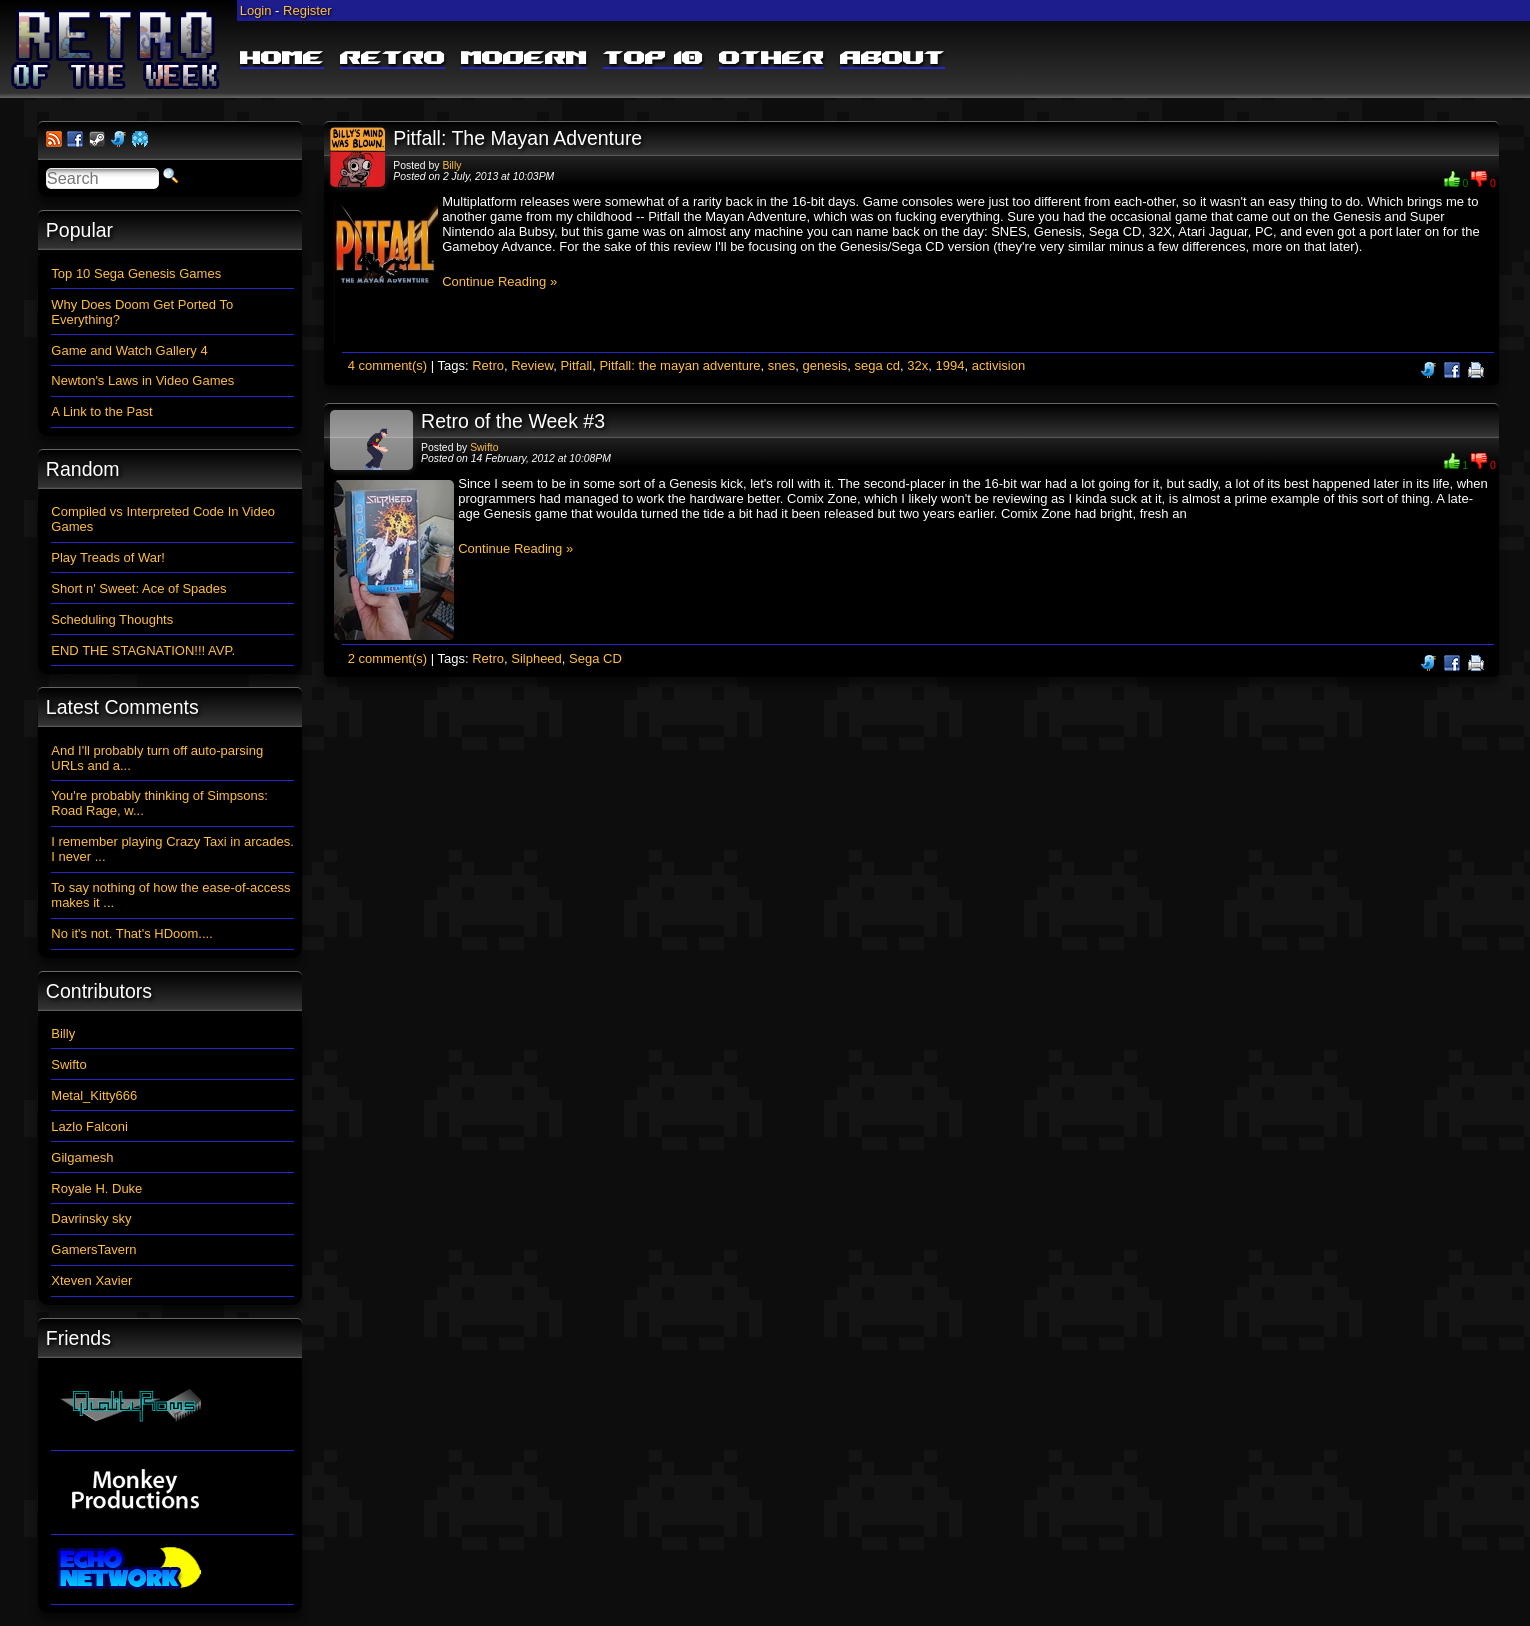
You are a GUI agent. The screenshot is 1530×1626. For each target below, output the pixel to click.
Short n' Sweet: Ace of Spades (138, 588)
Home (282, 59)
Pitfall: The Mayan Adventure (517, 138)
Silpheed (536, 658)
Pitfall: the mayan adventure (679, 365)
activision (998, 365)
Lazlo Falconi (89, 1126)
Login (256, 10)
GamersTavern (93, 1249)
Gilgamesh (82, 1157)
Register (307, 10)
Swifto (484, 447)
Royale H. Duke (96, 1188)
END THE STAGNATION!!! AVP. (143, 650)
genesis (825, 365)
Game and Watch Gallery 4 (129, 350)
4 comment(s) (387, 365)
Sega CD (595, 658)
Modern (524, 59)
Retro (392, 59)
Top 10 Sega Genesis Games (136, 273)
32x (917, 365)
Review (532, 365)
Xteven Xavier (91, 1280)
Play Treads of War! (108, 557)
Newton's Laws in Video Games (142, 380)
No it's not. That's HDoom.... (132, 933)
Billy (451, 165)
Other (771, 59)
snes (781, 365)
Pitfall (576, 365)
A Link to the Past (101, 411)
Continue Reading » (499, 281)
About (892, 59)
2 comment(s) (387, 658)
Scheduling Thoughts (112, 619)
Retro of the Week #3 (513, 421)
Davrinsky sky (91, 1218)
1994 (950, 365)
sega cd (878, 365)
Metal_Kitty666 (94, 1095)
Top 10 (653, 59)
